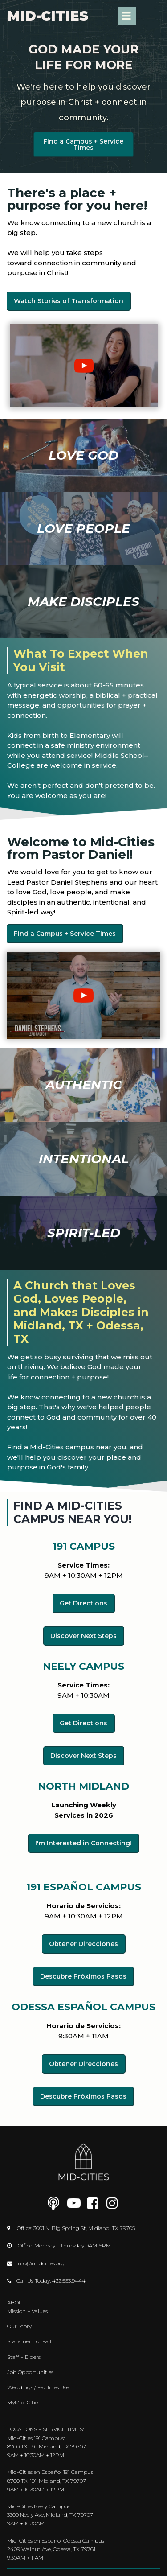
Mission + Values (27, 2311)
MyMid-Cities (23, 2402)
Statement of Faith (31, 2341)
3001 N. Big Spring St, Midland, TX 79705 (84, 2228)
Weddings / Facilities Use (38, 2387)
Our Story (19, 2326)
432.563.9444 (69, 2280)
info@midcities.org (40, 2263)
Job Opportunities (30, 2372)
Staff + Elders (24, 2357)
